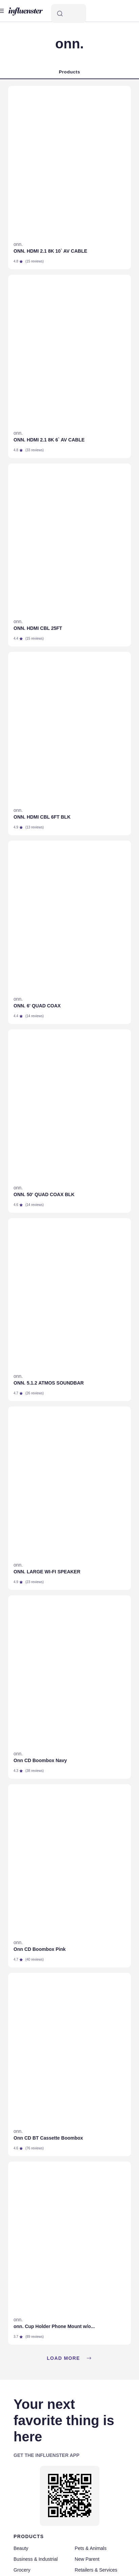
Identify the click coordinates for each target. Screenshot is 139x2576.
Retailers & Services (96, 2570)
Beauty (21, 2548)
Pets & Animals (91, 2548)
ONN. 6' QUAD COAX (37, 1005)
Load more (69, 2358)
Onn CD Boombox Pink (40, 1949)
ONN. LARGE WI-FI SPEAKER (47, 1571)
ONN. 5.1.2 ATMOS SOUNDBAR (49, 1383)
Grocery (22, 2570)
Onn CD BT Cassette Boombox (48, 2138)
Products (69, 71)
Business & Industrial (36, 2559)
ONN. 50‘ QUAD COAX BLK (44, 1194)
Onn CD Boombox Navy (40, 1760)
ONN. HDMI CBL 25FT (38, 628)
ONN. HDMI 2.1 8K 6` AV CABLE (49, 439)
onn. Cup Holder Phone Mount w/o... (54, 2326)
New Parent (87, 2559)
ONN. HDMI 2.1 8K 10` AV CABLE (50, 251)
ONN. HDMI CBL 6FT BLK (42, 817)
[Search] (68, 13)
